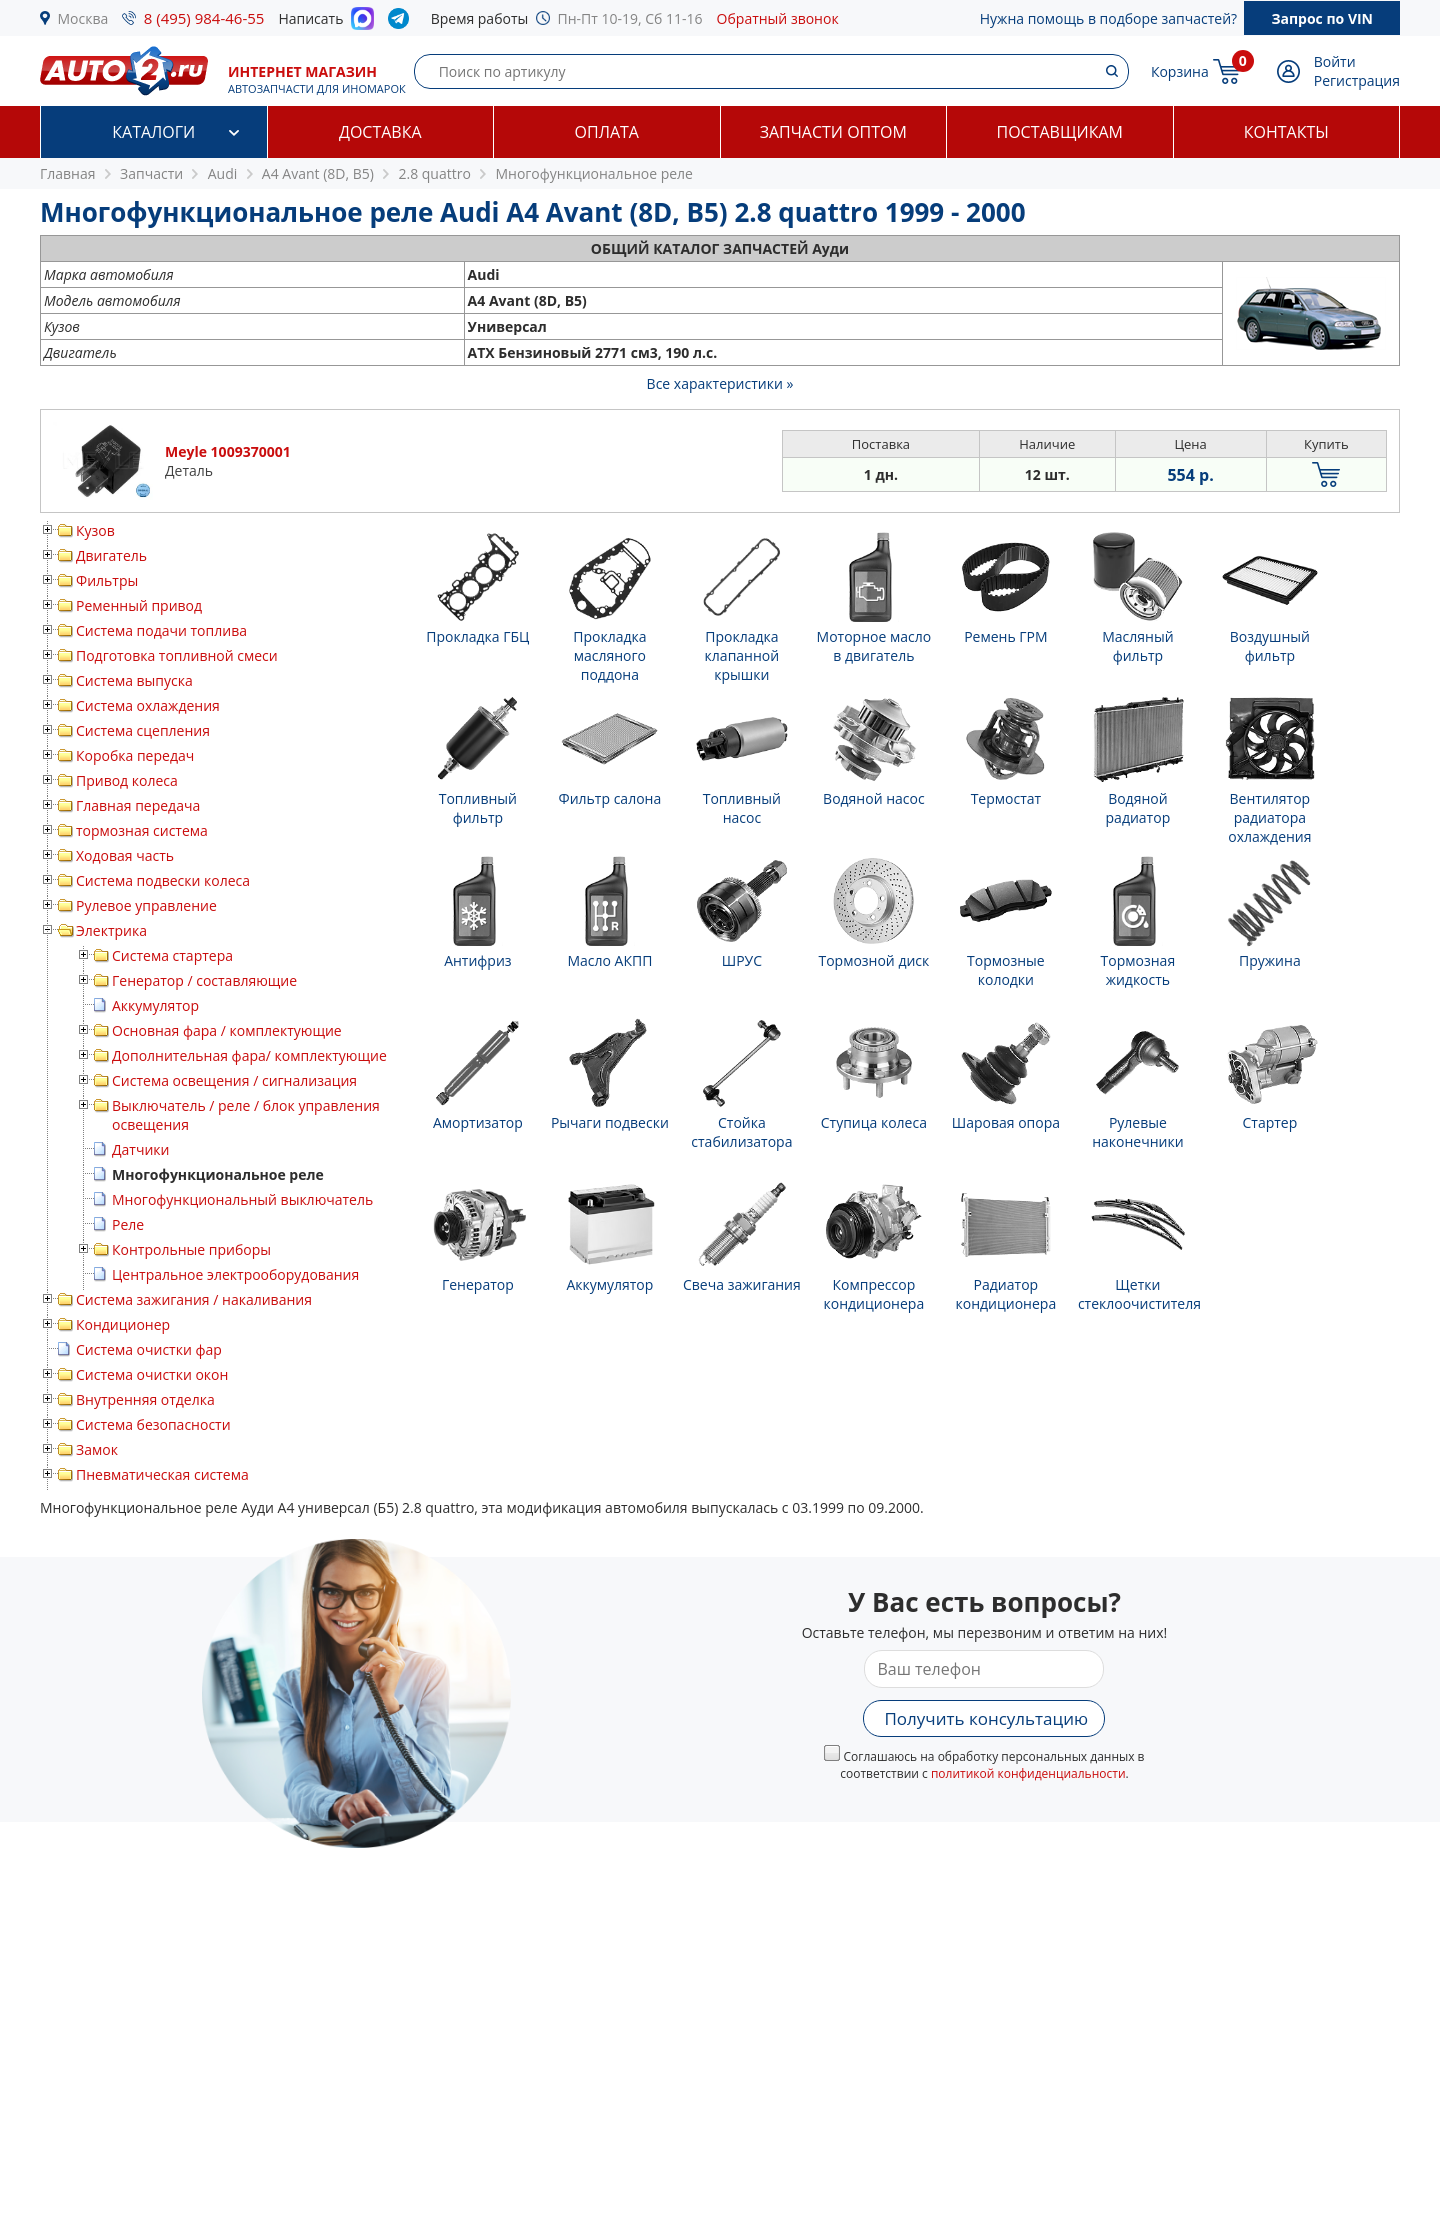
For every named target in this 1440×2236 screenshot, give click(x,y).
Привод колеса (127, 780)
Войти (1335, 61)
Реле (128, 1224)
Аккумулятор (155, 1005)
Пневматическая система (162, 1474)
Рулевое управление (146, 905)
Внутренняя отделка (145, 1399)
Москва (83, 18)
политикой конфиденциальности (1028, 1773)
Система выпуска (134, 680)
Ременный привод (139, 605)
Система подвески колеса (163, 880)
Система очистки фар (149, 1349)
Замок (97, 1449)
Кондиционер (123, 1324)
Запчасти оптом (833, 132)
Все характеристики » (720, 383)
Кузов (95, 530)
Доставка (380, 132)
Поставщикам (1060, 132)
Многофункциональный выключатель (242, 1199)
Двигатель (111, 555)
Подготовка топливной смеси (177, 655)
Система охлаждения (148, 705)
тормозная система (142, 830)
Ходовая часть (125, 855)
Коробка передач (135, 755)
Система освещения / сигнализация (234, 1080)
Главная (68, 173)
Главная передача (138, 805)
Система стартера (172, 955)
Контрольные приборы (191, 1249)
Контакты (1286, 132)
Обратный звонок (778, 18)
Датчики (140, 1149)
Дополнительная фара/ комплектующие (249, 1055)
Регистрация (1357, 80)
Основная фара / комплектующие (227, 1030)
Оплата (607, 132)
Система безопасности (153, 1424)
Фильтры (107, 580)
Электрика (111, 930)
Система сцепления (143, 730)
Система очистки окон (152, 1374)
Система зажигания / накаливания (194, 1299)
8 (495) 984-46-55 (204, 18)
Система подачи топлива (161, 630)
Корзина (1180, 71)
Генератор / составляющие (204, 980)
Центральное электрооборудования (235, 1274)
